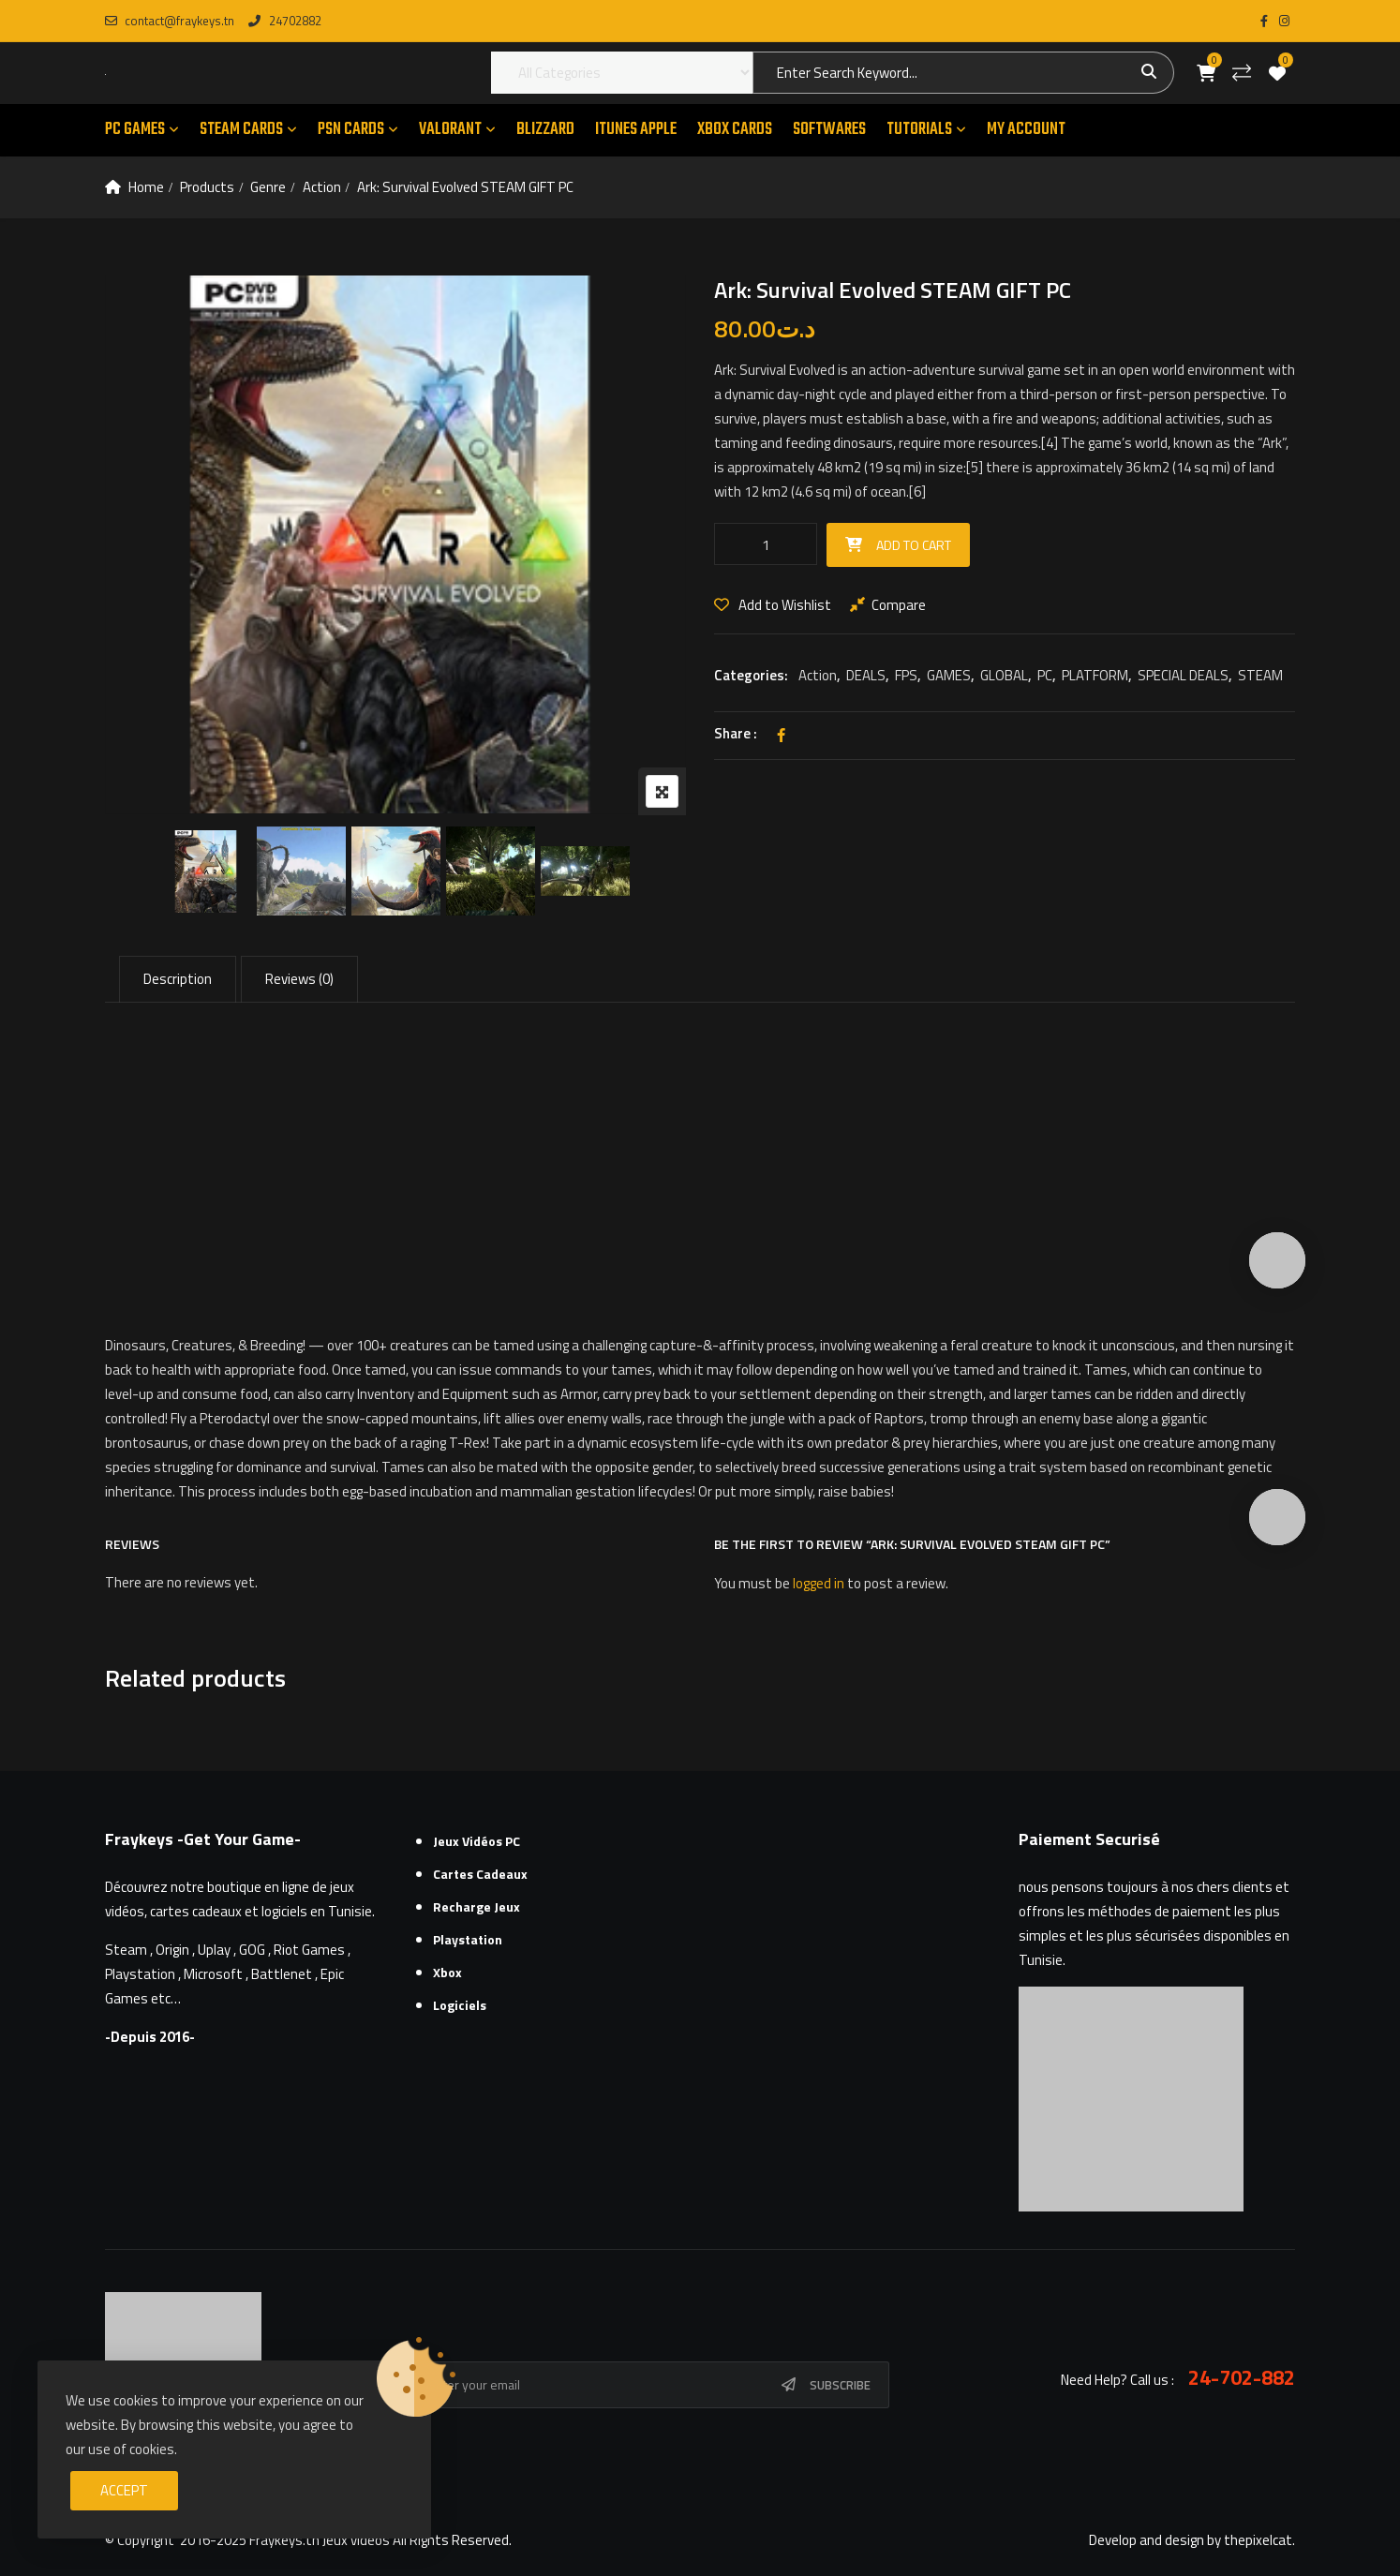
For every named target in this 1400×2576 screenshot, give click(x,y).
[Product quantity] (765, 544)
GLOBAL (1004, 675)
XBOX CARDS (734, 129)
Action (322, 187)
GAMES (949, 675)
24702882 (284, 20)
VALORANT (450, 129)
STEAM (1260, 675)
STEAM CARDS (241, 129)
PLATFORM (1095, 675)
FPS (906, 675)
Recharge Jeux (476, 1906)
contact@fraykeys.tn (169, 20)
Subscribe (840, 2384)
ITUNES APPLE (636, 129)
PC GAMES (135, 129)
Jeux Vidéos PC (476, 1841)
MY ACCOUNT (1026, 129)
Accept (124, 2490)
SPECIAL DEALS (1183, 675)
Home (146, 187)
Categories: (751, 675)
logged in (818, 1583)
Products (207, 187)
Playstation (467, 1939)
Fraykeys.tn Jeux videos (319, 2540)
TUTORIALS (919, 129)
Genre (268, 187)
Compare (898, 605)
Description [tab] (177, 979)
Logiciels (459, 2005)
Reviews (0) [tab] (299, 979)
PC (1044, 675)
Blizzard (545, 129)
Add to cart (913, 545)
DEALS (866, 675)
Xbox (447, 1972)
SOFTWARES (829, 129)
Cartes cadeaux (480, 1874)
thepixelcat (1258, 2540)
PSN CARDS (351, 129)
